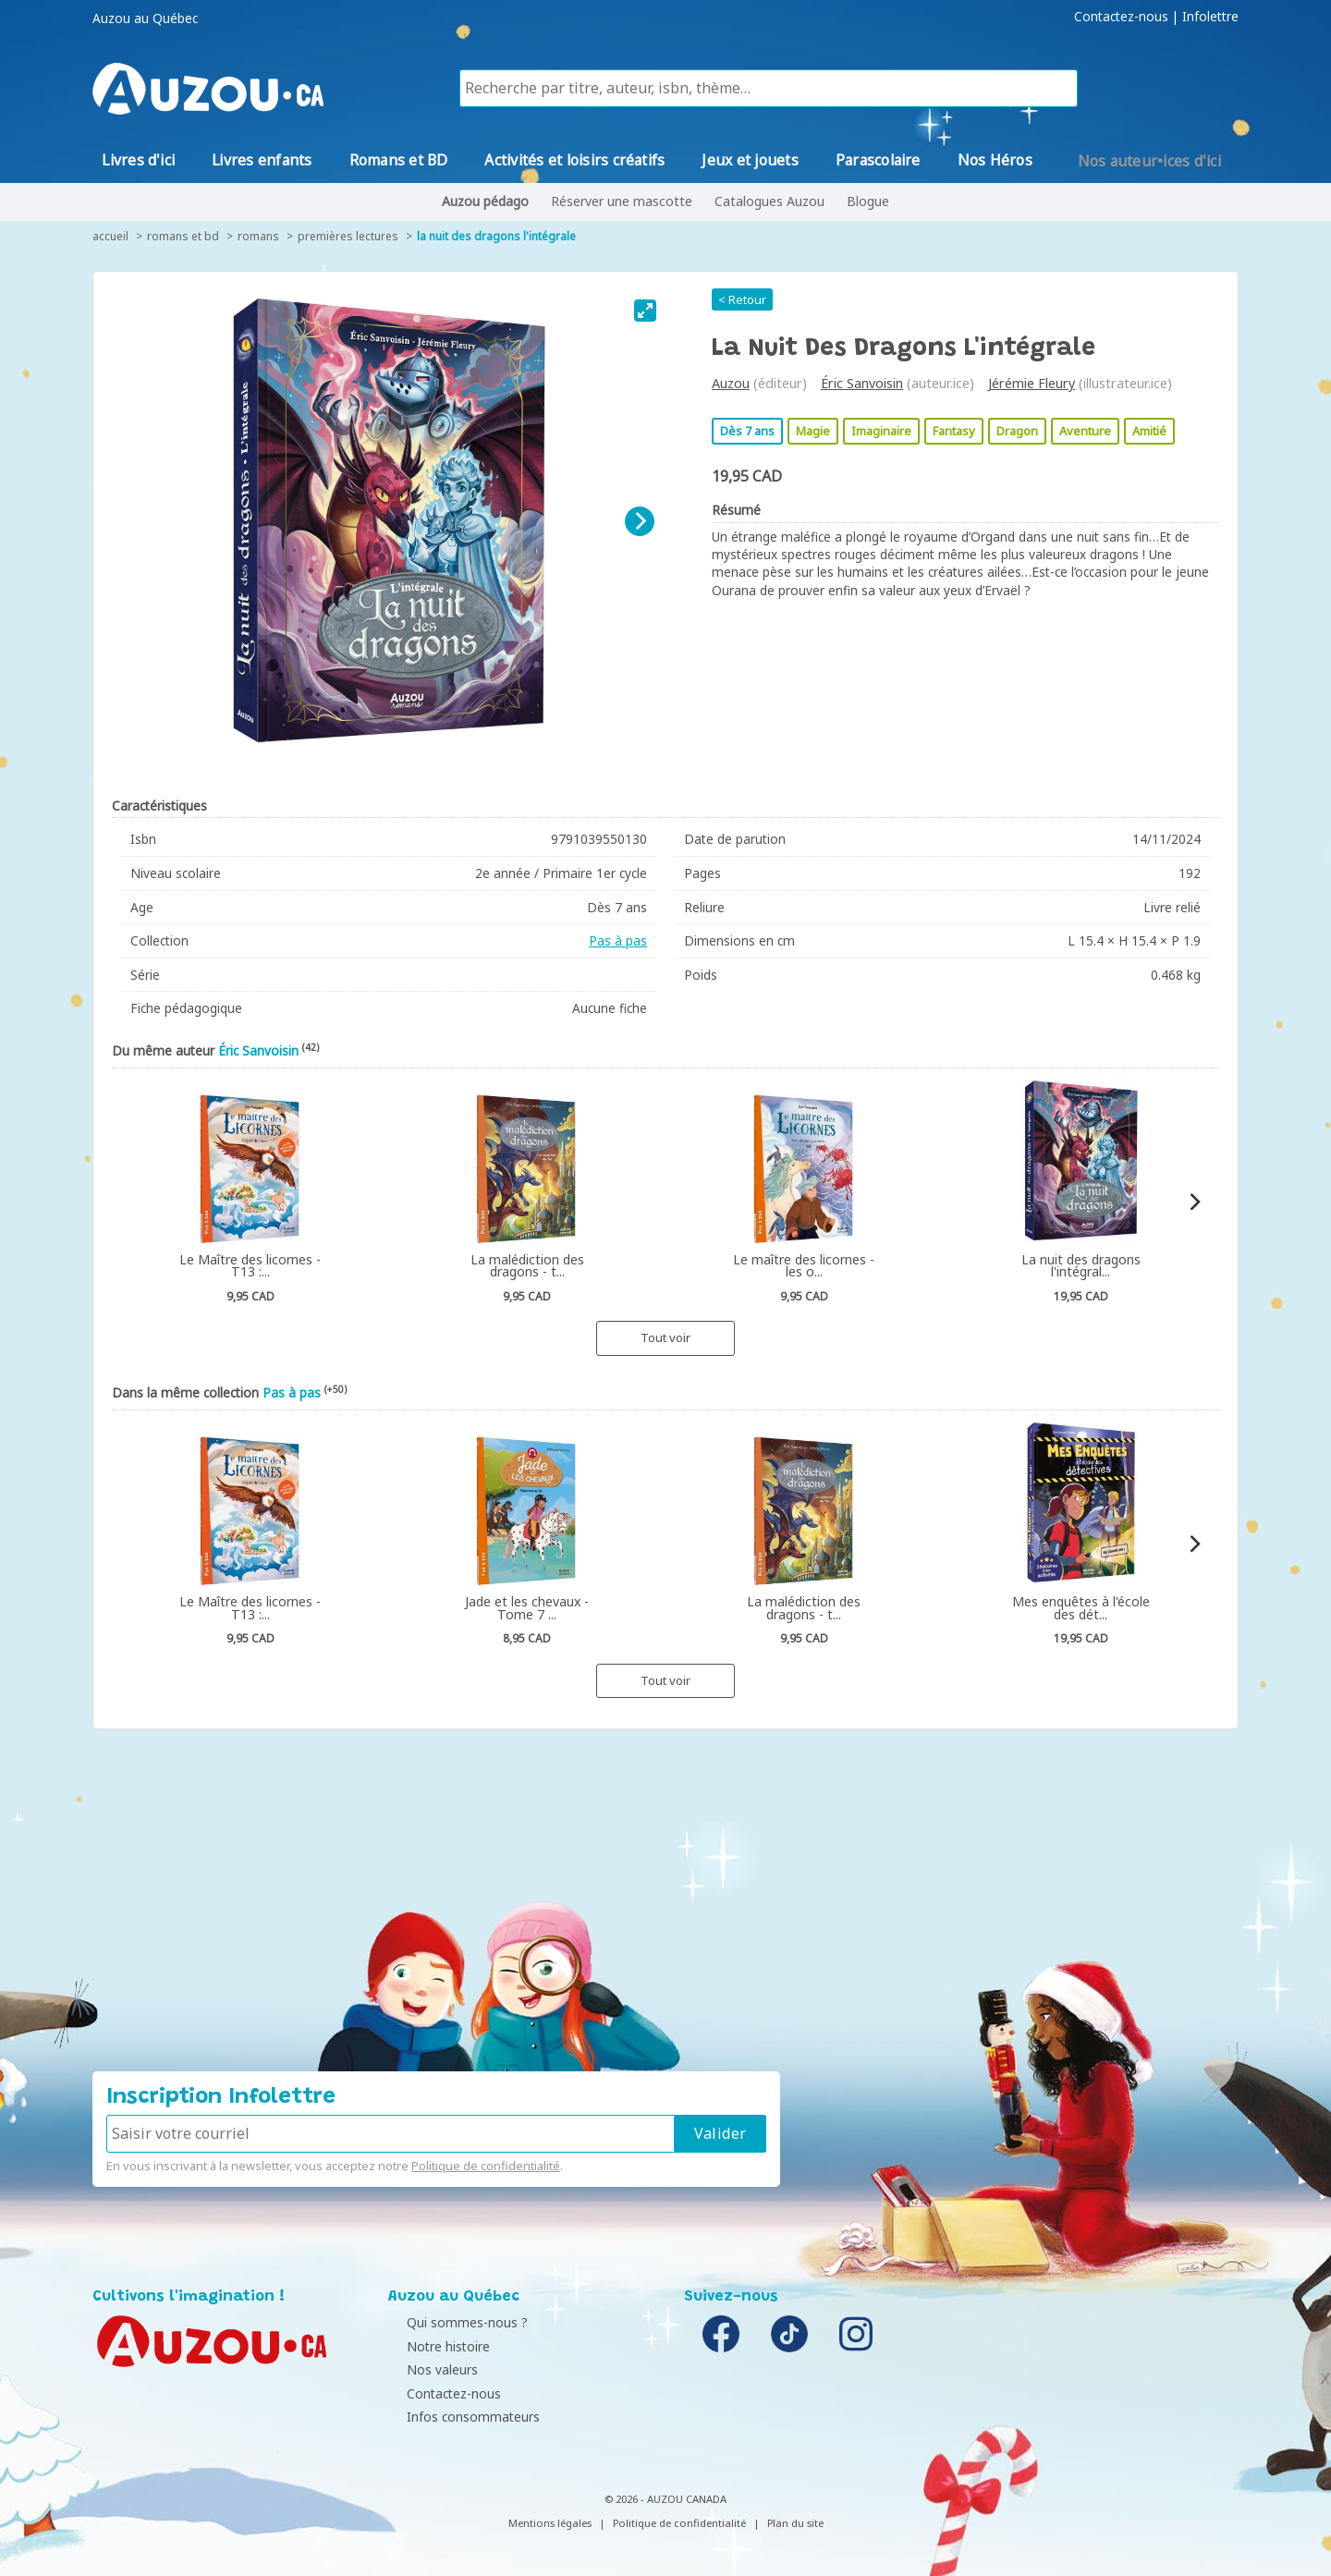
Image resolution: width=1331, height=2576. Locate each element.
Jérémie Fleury (1031, 383)
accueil (110, 236)
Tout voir (665, 1337)
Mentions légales (550, 2523)
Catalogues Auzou (769, 201)
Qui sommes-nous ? (453, 2322)
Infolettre (1210, 16)
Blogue (868, 201)
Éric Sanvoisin (862, 383)
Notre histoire (434, 2346)
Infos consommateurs (459, 2416)
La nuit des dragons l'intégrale (496, 236)
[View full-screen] (645, 310)
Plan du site (795, 2523)
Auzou (731, 383)
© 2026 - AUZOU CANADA (665, 2499)
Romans (258, 236)
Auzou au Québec (145, 18)
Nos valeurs (428, 2369)
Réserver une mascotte (621, 201)
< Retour (742, 299)
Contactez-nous (1121, 16)
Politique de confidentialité (485, 2165)
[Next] (639, 521)
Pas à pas (618, 940)
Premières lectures (348, 236)
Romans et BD (183, 236)
